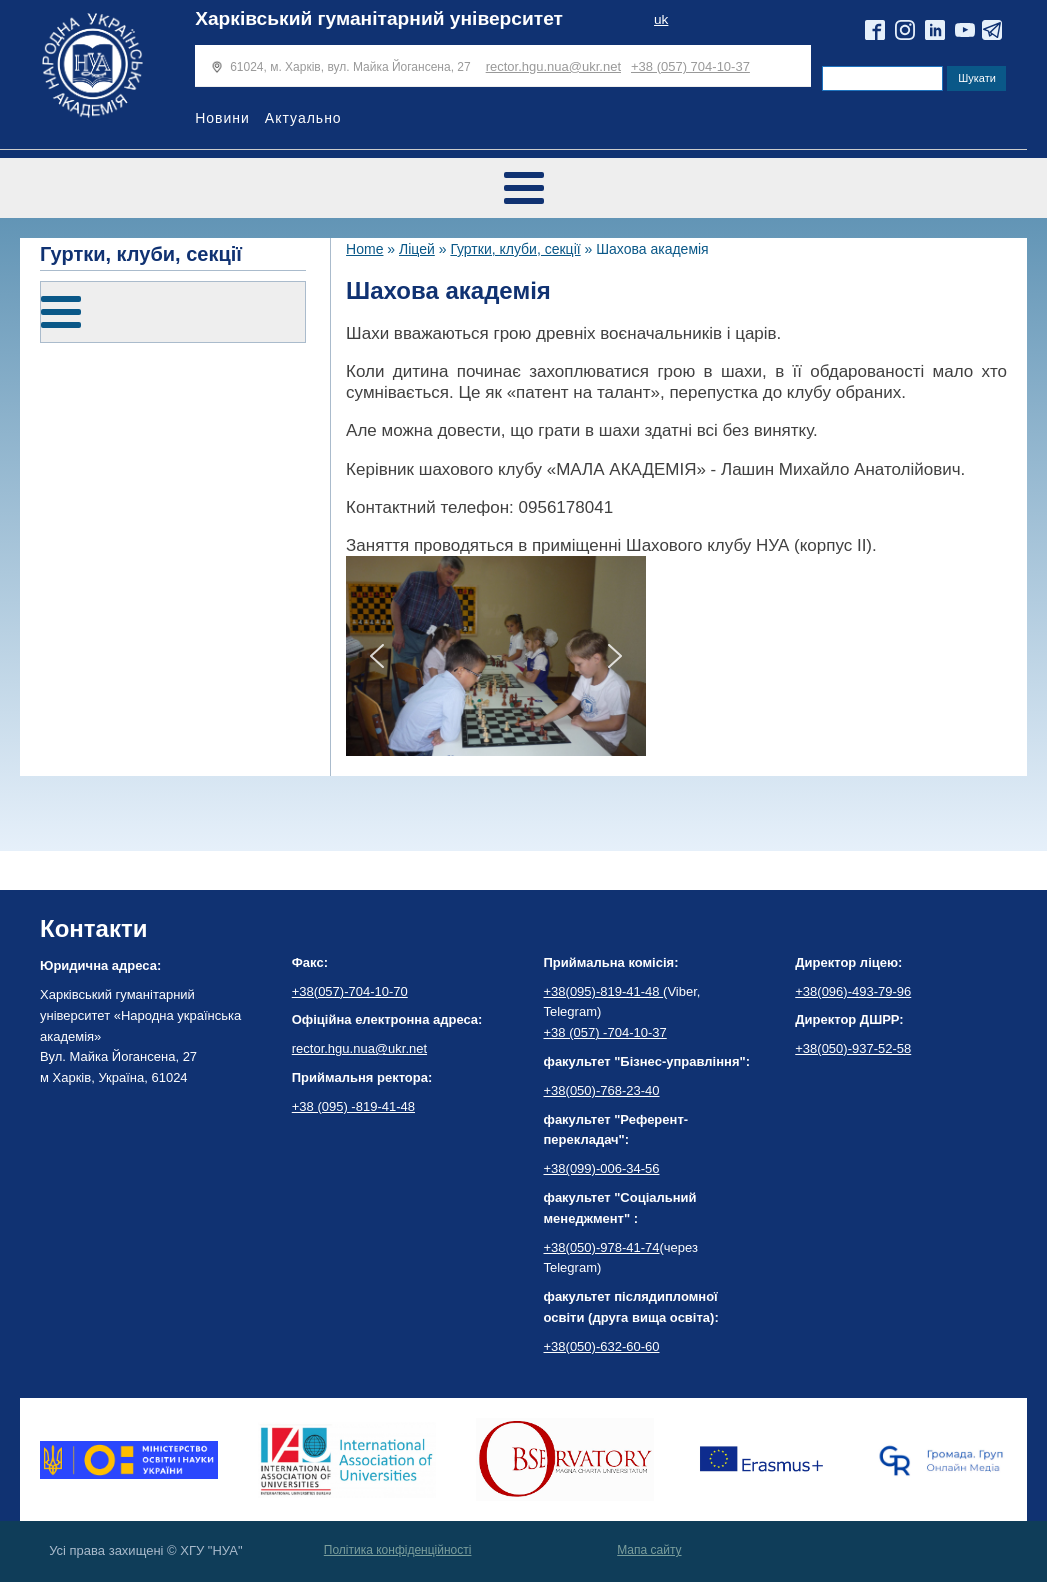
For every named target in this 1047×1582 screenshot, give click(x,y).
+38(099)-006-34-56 (602, 1168)
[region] (496, 656)
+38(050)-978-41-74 (602, 1247)
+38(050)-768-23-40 (602, 1090)
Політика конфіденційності (398, 1550)
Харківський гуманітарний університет (379, 18)
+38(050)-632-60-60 (602, 1346)
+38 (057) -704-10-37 (605, 1032)
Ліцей (417, 249)
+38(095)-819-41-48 (604, 991)
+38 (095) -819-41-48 (353, 1106)
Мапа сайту (649, 1550)
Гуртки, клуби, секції (515, 249)
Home (364, 249)
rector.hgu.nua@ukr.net (553, 66)
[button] (377, 656)
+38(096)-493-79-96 (853, 991)
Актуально (303, 118)
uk (661, 19)
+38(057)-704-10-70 (350, 991)
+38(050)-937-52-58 (853, 1048)
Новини (222, 118)
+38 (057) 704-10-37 (690, 66)
